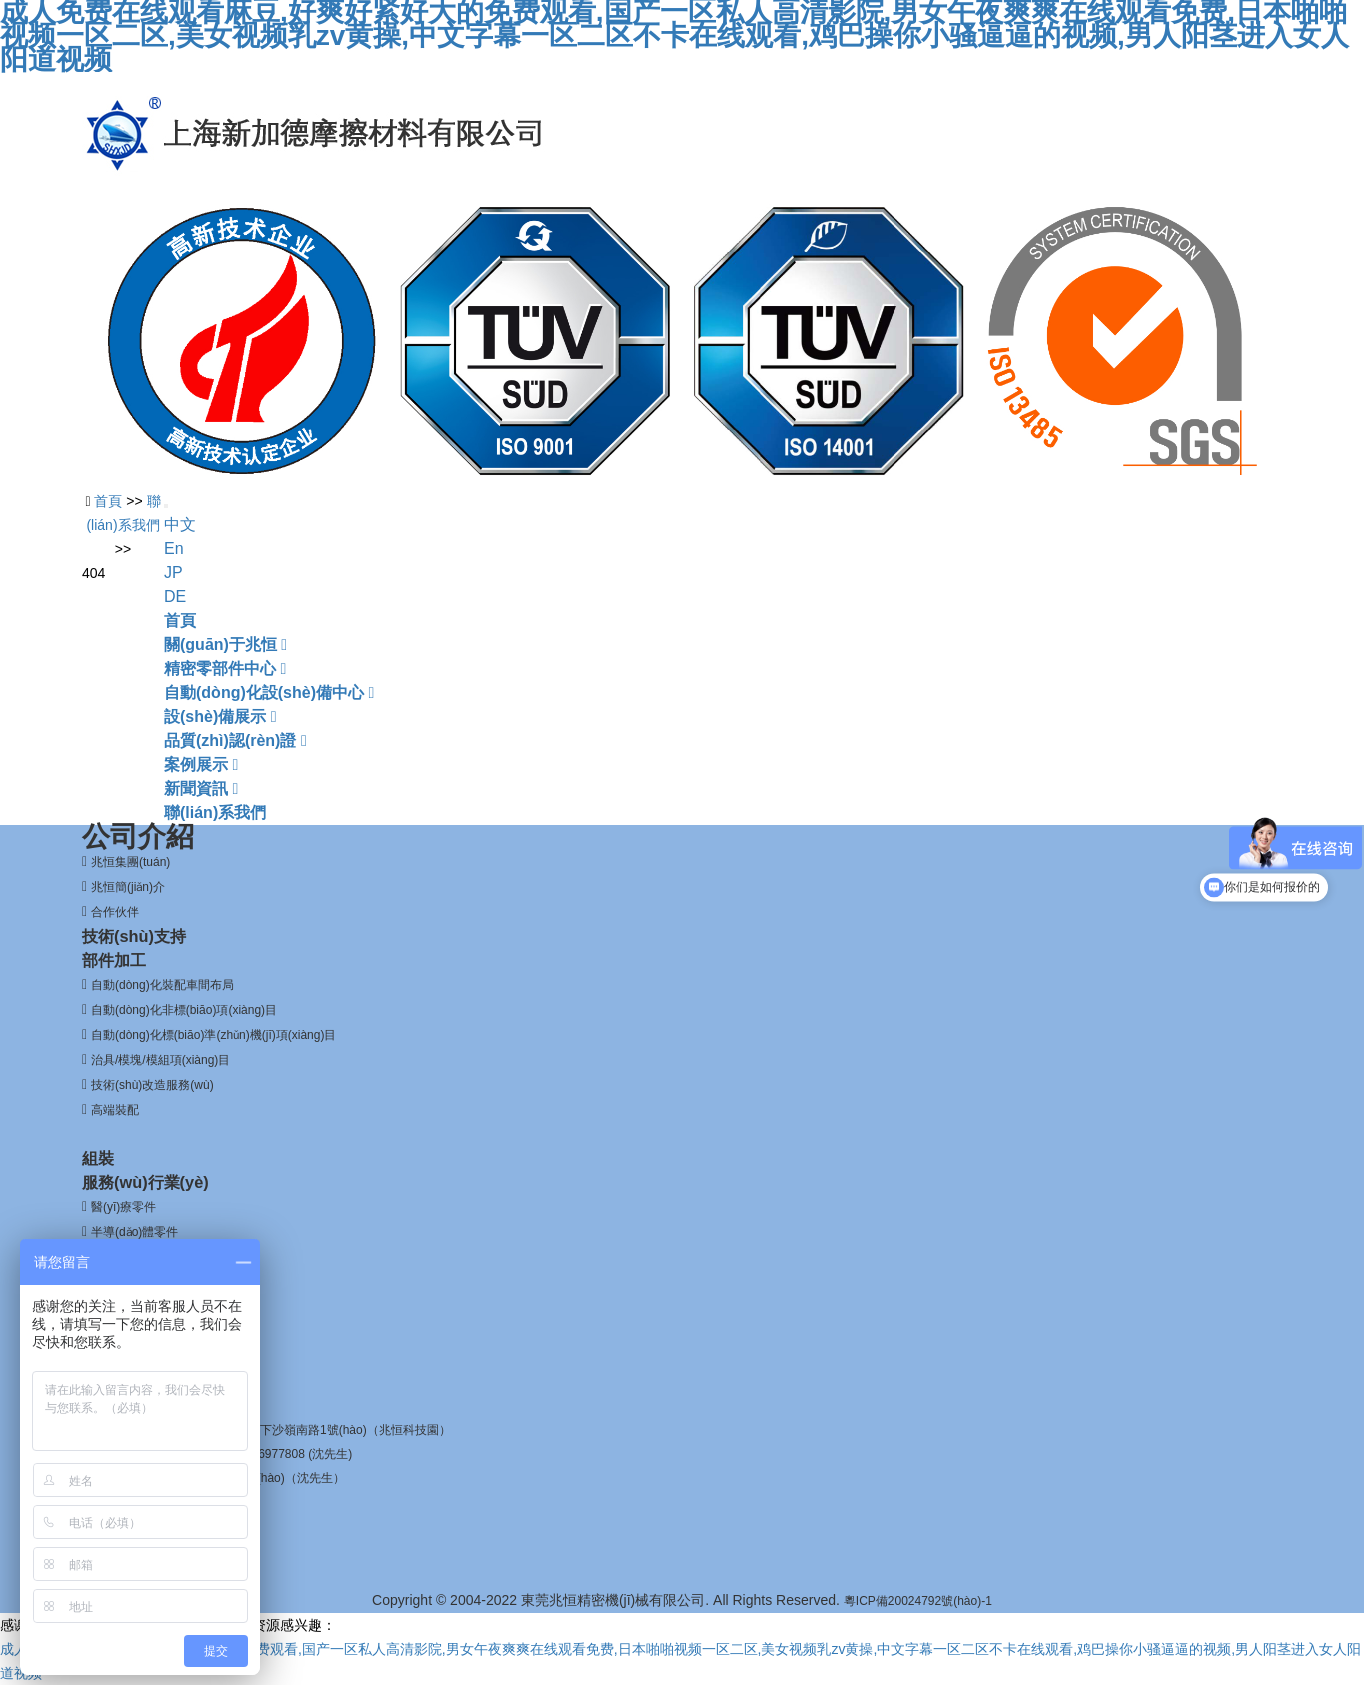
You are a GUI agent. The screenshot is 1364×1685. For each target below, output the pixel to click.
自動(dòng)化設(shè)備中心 (269, 692)
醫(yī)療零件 (123, 1207)
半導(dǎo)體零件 (134, 1232)
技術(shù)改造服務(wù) (152, 1085)
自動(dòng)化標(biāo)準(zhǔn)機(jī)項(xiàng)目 (213, 1035)
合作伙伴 (115, 912)
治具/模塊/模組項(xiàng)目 (160, 1060)
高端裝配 (115, 1110)
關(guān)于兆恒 (225, 644)
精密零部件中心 (225, 668)
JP (173, 572)
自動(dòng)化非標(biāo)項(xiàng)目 (184, 1010)
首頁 (180, 620)
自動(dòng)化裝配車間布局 (162, 985)
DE (175, 596)
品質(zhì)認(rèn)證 (235, 740)
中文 (180, 524)
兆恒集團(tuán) (130, 862)
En (174, 548)
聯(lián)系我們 (215, 812)
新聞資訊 (201, 788)
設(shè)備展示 (220, 716)
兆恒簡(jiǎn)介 (128, 887)
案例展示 (201, 764)
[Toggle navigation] (166, 506)
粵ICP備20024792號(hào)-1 (918, 1601)
